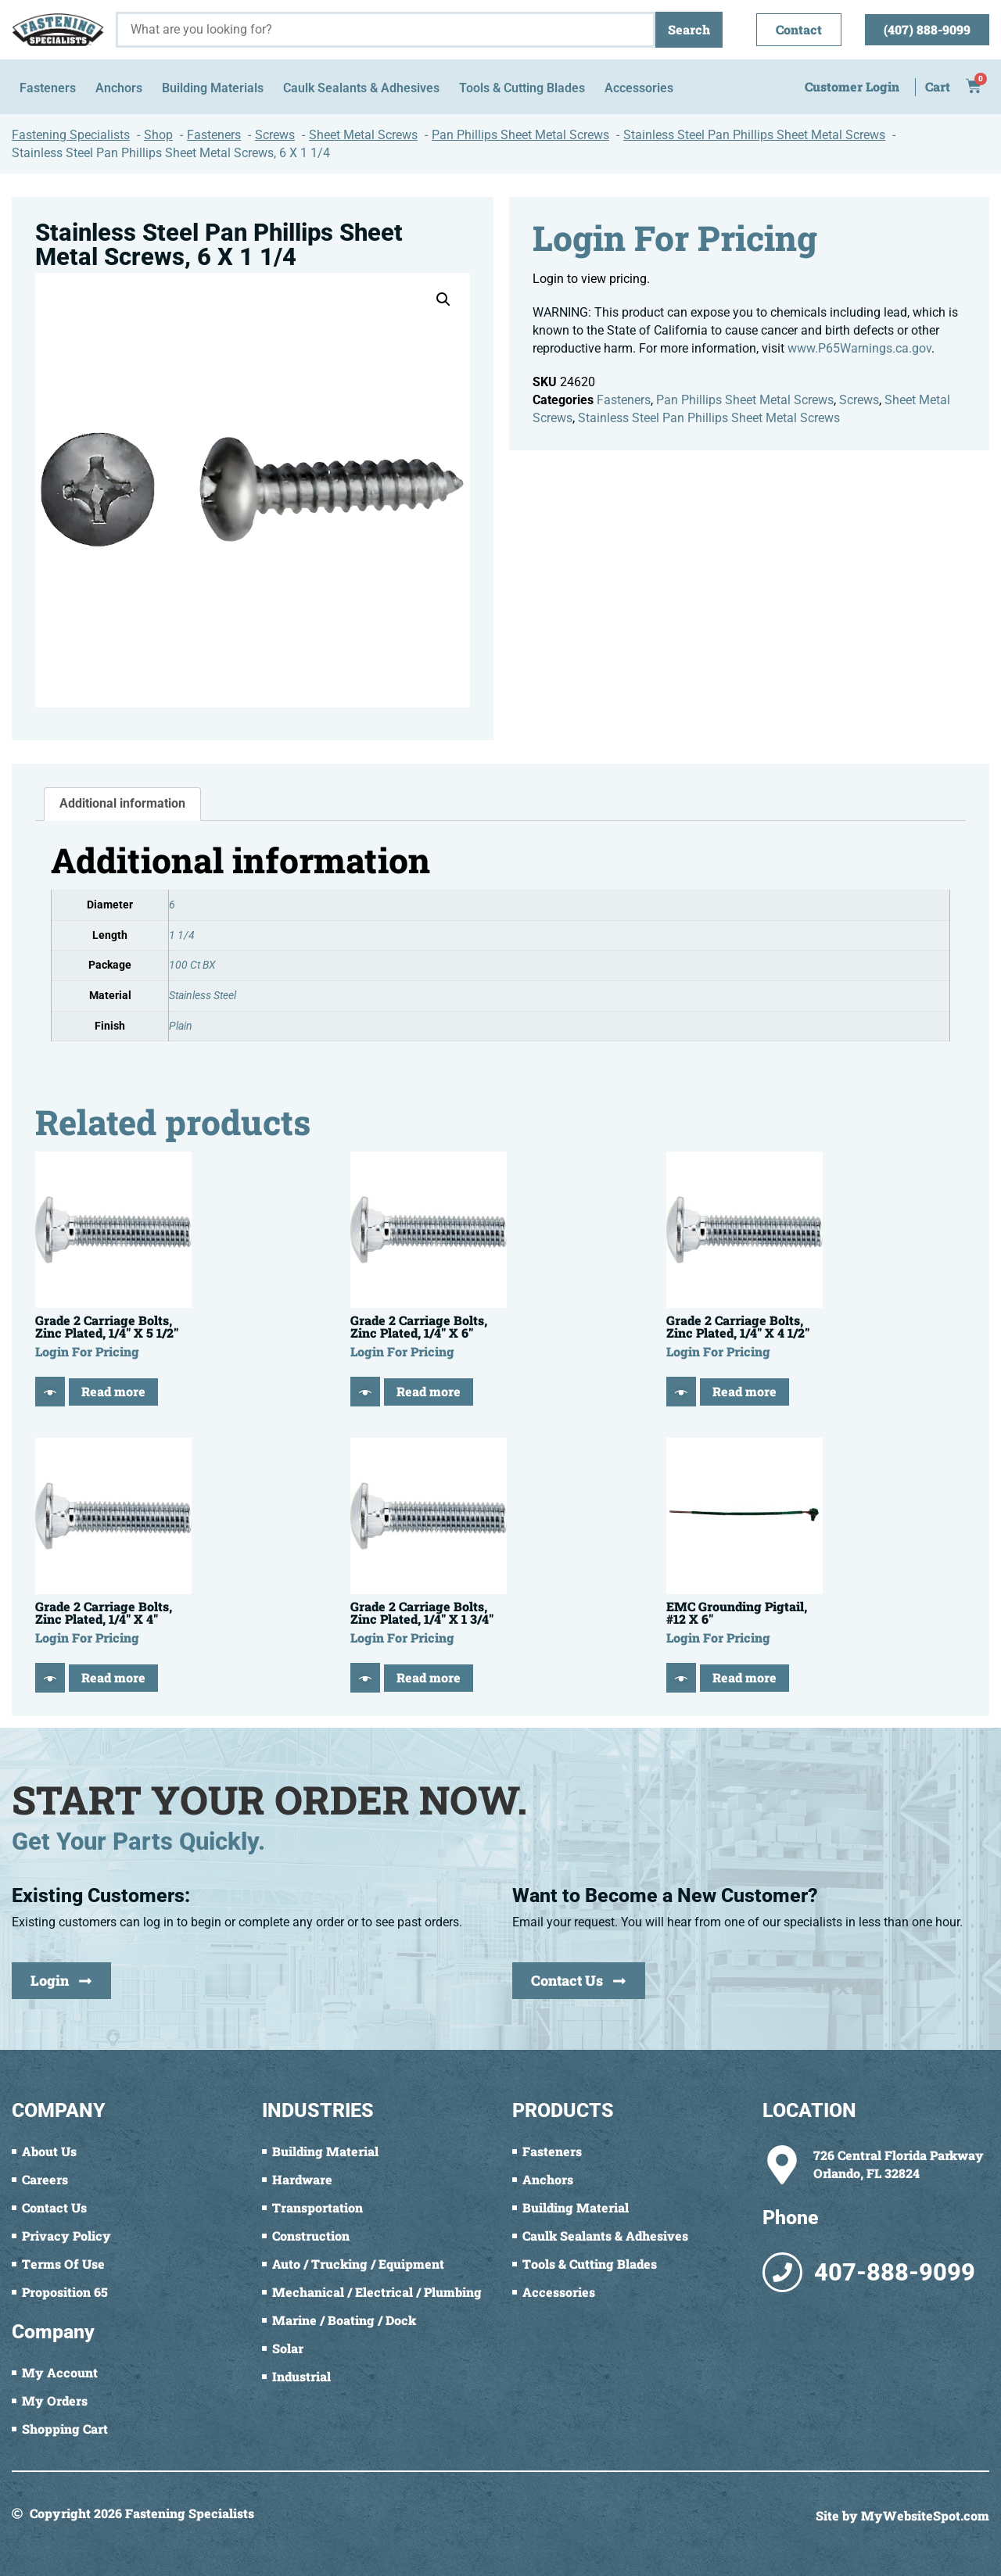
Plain (180, 1026)
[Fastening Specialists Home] (58, 29)
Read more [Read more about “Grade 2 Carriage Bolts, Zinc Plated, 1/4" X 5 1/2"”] (113, 1391)
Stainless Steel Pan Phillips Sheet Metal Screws (709, 417)
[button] (443, 299)
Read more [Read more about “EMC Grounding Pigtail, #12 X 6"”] (744, 1677)
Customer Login (852, 86)
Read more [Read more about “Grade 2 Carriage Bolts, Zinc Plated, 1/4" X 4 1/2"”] (744, 1391)
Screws (859, 399)
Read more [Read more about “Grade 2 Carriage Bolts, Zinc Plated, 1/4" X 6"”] (428, 1391)
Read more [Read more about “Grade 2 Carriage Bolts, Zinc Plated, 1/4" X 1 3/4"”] (428, 1677)
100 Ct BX (192, 965)
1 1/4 (182, 935)
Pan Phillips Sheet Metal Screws (745, 399)
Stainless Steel (202, 995)
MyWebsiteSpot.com (925, 2515)
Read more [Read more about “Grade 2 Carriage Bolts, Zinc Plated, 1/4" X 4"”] (113, 1677)
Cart (937, 86)
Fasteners (624, 399)
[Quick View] (50, 1391)
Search (689, 29)
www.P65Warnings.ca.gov (859, 348)
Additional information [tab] (122, 803)
